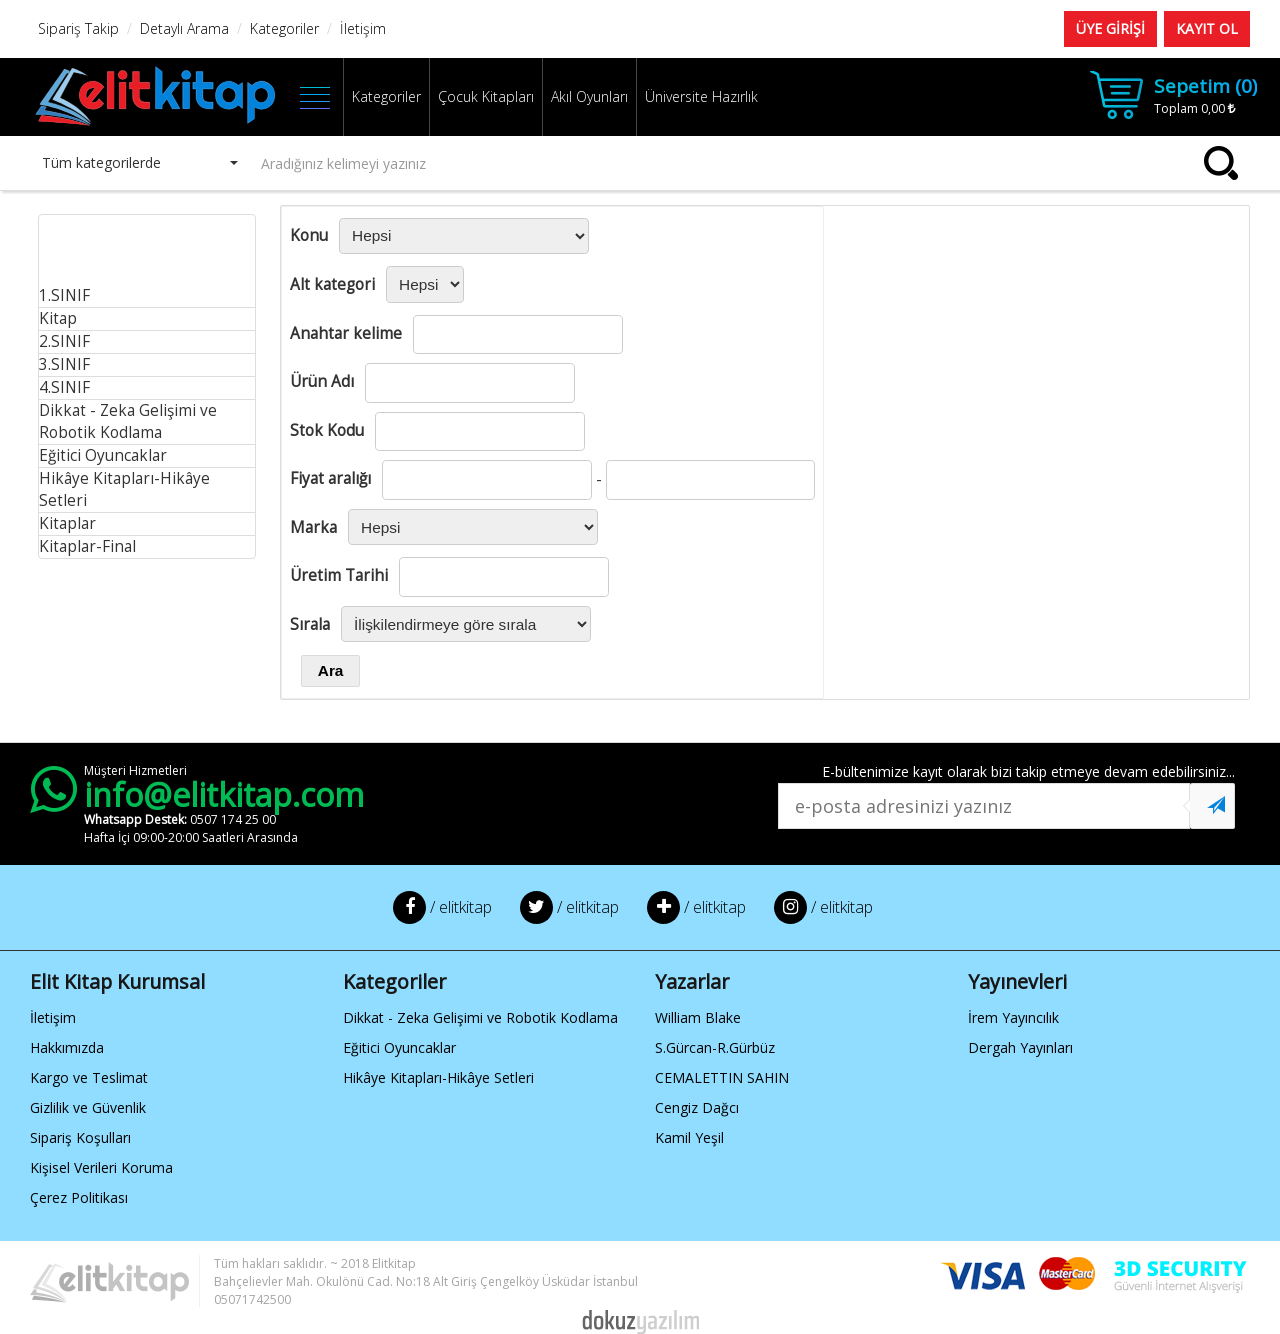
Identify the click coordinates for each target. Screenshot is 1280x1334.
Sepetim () (1205, 86)
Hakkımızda (67, 1047)
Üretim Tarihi (339, 575)
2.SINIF (64, 341)
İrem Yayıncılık (1013, 1017)
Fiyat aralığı (330, 478)
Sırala (310, 624)
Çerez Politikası (79, 1197)
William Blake (698, 1017)
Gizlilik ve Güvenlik (88, 1107)
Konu (309, 235)
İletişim (53, 1017)
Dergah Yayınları (1020, 1047)
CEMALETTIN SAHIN (722, 1077)
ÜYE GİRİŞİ (1110, 28)
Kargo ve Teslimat (89, 1077)
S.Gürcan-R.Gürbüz (715, 1047)
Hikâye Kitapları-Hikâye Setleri (438, 1077)
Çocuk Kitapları (486, 96)
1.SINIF (64, 295)
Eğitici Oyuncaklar (103, 455)
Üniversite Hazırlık (701, 96)
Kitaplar (67, 523)
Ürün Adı (322, 381)
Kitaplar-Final (87, 546)
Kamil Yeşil (689, 1137)
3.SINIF (64, 364)
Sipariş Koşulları (80, 1137)
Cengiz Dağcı (697, 1107)
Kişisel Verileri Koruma (101, 1167)
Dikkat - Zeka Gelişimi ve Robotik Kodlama (128, 421)
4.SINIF (64, 387)
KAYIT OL (1207, 28)
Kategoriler (386, 96)
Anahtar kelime (346, 333)
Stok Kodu (327, 430)
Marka (313, 527)
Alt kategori (332, 284)
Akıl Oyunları (589, 96)
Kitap (58, 318)
